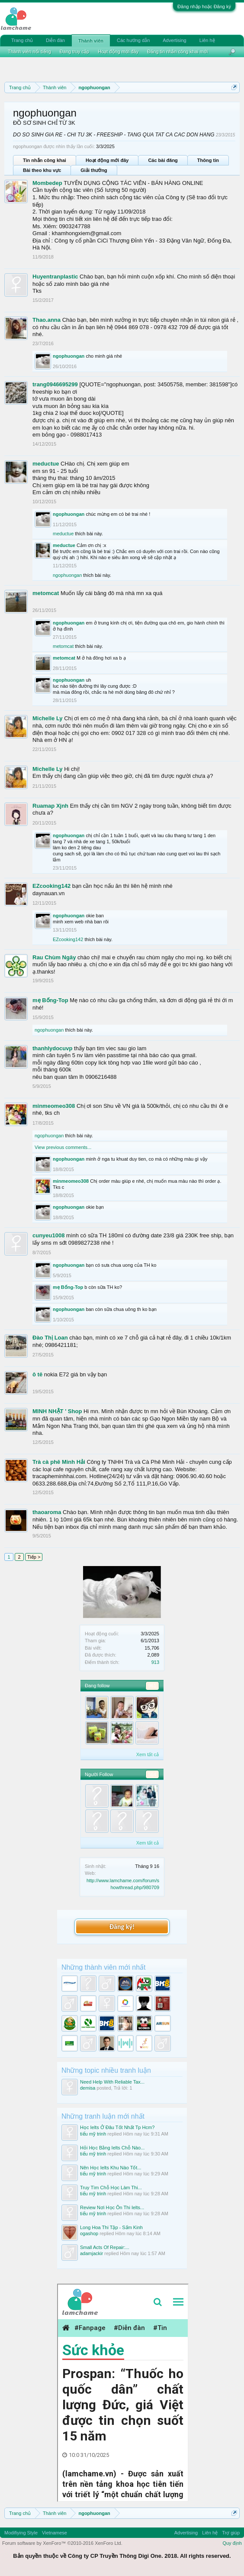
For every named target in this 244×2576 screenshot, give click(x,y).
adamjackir (91, 2253)
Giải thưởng (93, 170)
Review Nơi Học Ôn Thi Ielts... (112, 2207)
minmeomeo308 (53, 1106)
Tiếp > (33, 1557)
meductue (45, 463)
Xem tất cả (147, 1754)
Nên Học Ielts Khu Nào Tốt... (110, 2167)
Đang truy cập (74, 51)
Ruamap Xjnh (50, 806)
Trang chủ (22, 40)
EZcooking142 (51, 886)
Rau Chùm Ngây (54, 957)
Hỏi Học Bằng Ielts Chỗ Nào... (112, 2147)
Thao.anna (46, 320)
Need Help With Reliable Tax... (112, 2081)
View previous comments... (63, 1147)
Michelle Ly (47, 718)
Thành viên (90, 40)
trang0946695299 (55, 384)
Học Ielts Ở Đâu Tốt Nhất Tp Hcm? (117, 2127)
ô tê (37, 1374)
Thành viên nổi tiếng (29, 51)
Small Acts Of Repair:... (104, 2247)
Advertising (174, 40)
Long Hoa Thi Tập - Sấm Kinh (111, 2227)
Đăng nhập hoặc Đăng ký (204, 6)
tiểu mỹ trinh (93, 2133)
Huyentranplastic (55, 276)
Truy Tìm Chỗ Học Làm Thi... (111, 2187)
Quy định (232, 2543)
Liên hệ (207, 40)
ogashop (89, 2233)
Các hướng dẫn (133, 40)
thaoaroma (46, 1512)
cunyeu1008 (48, 1235)
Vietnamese (54, 2532)
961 (152, 1685)
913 (155, 1662)
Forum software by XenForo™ (62, 2543)
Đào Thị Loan (50, 1337)
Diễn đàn (55, 40)
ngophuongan (68, 356)
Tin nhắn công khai (44, 160)
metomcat (45, 593)
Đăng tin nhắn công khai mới (177, 51)
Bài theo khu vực (42, 170)
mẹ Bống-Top (50, 1000)
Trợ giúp (231, 2532)
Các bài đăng (162, 160)
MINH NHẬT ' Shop (57, 1411)
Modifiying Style (21, 2532)
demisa (87, 2088)
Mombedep (47, 183)
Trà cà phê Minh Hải (58, 1462)
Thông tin (208, 160)
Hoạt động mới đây (107, 160)
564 (152, 1774)
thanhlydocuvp (52, 1048)
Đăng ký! (122, 1926)
